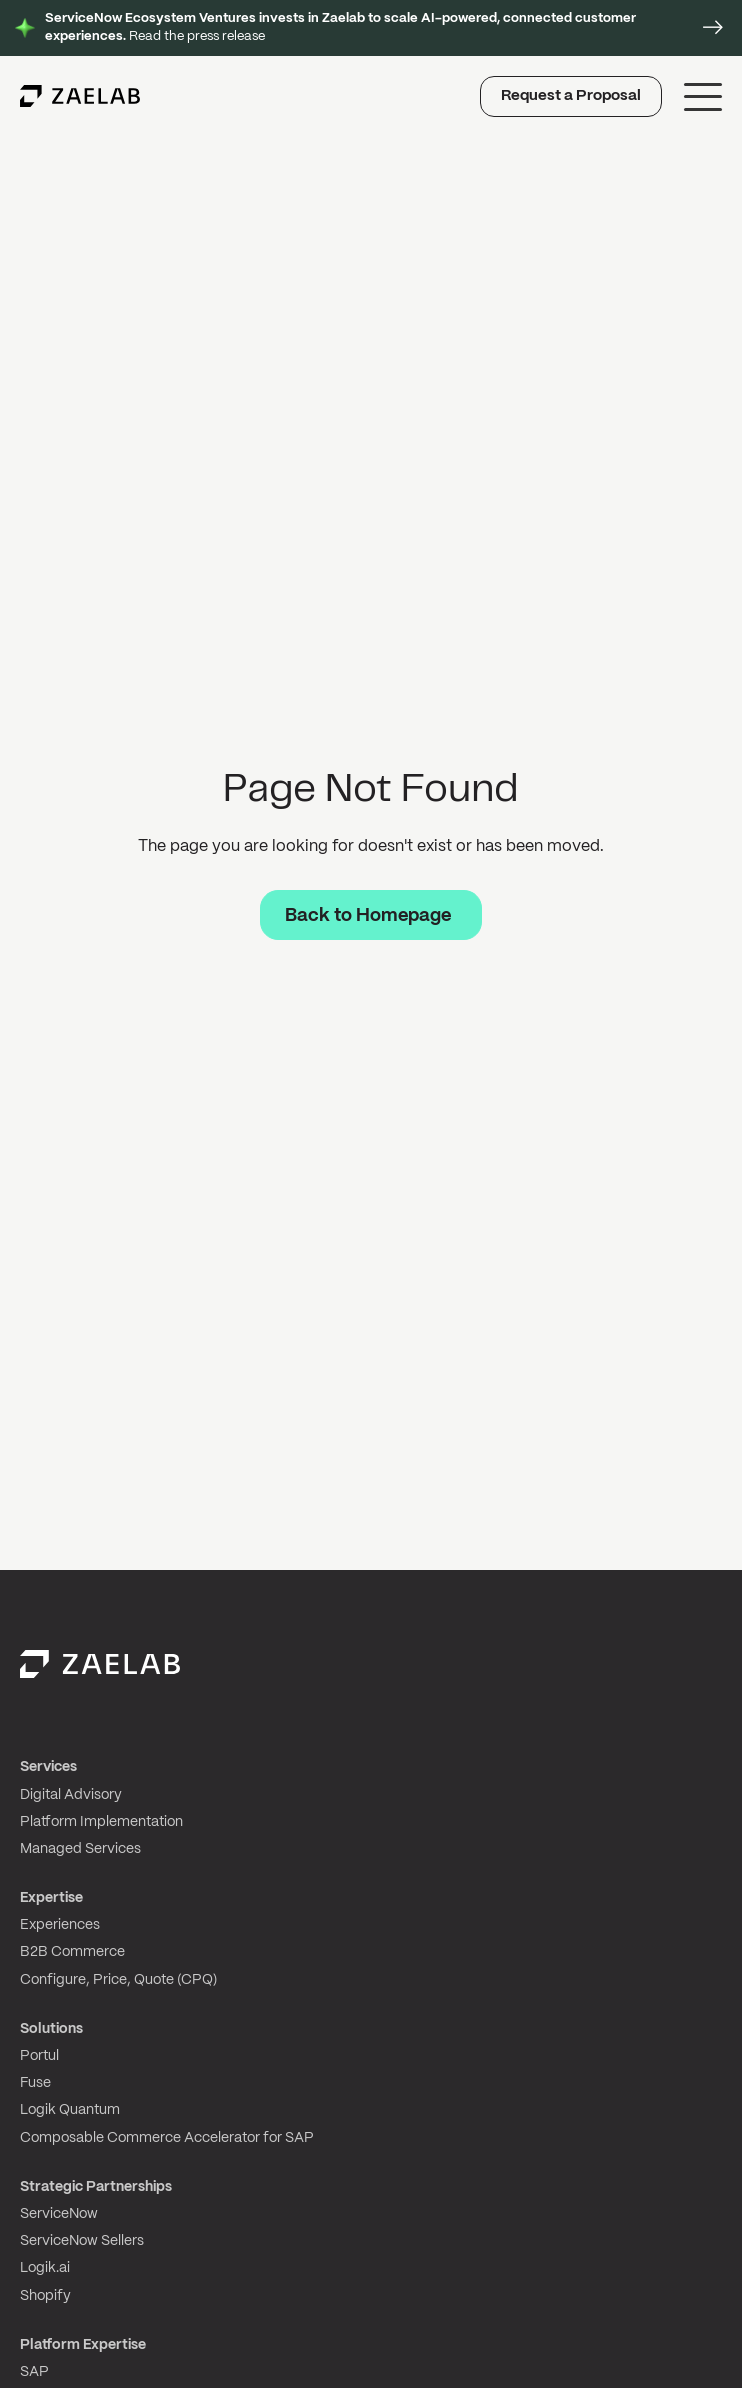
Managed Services (80, 1849)
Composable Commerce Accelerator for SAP (167, 2138)
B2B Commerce (72, 1952)
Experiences (60, 1925)
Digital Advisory (71, 1795)
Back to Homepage (368, 916)
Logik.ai (45, 2268)
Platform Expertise (83, 2345)
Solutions (51, 2029)
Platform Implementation (101, 1822)
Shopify (45, 2296)
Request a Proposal (571, 96)
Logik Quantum (70, 2110)
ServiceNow (59, 2214)
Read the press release (340, 27)
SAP (34, 2372)
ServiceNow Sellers (82, 2241)
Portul (39, 2056)
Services (48, 1767)
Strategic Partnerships (96, 2187)
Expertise (51, 1898)
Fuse (35, 2083)
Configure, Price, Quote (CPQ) (118, 1980)
